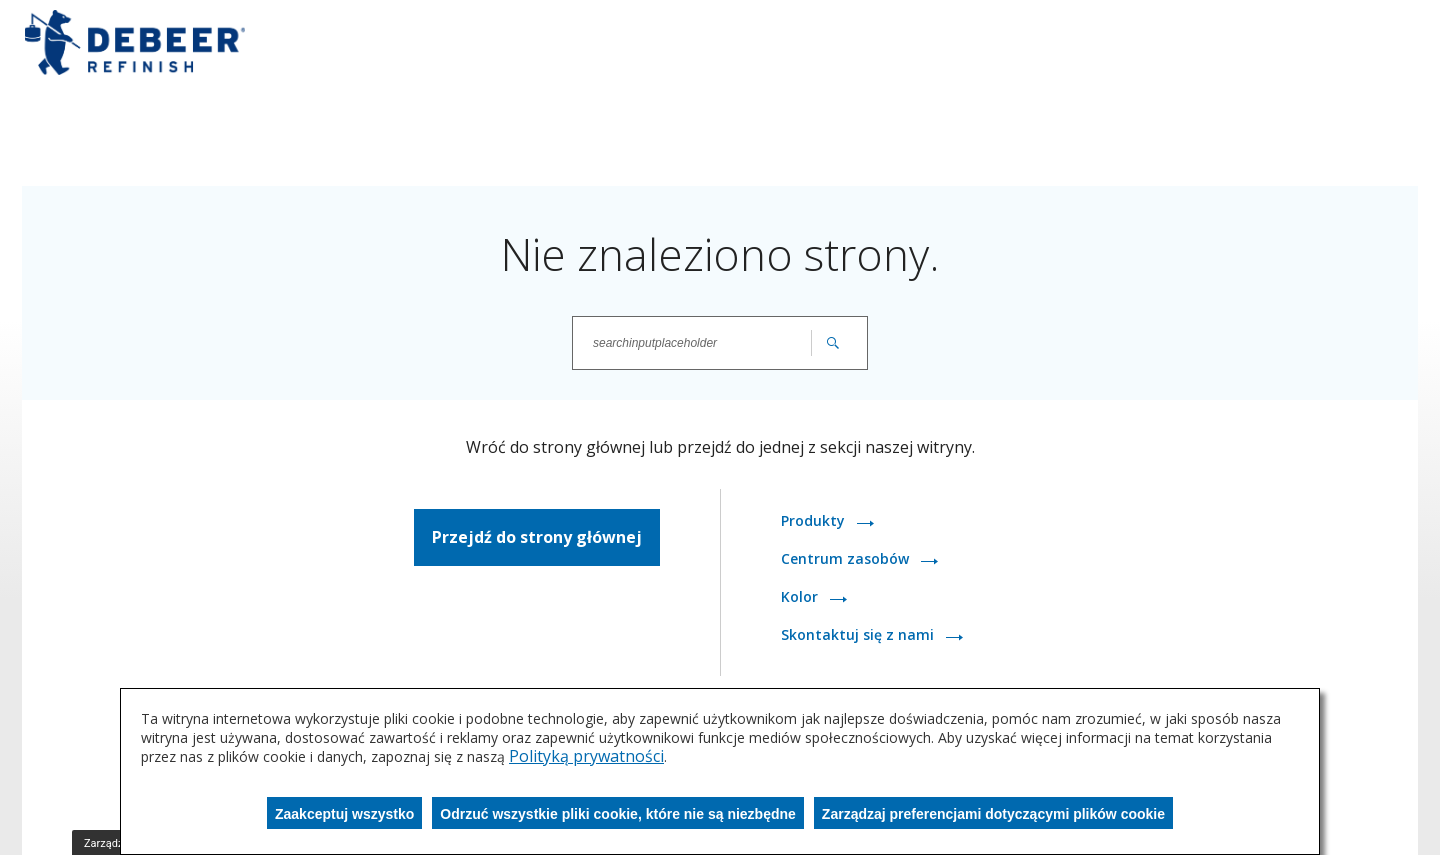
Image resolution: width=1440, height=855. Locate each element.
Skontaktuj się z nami (859, 634)
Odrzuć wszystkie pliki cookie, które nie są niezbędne (618, 814)
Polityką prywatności (586, 756)
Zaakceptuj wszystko (344, 814)
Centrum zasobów (847, 558)
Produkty (815, 520)
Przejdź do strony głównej (537, 537)
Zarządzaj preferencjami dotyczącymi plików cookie (993, 814)
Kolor (801, 596)
